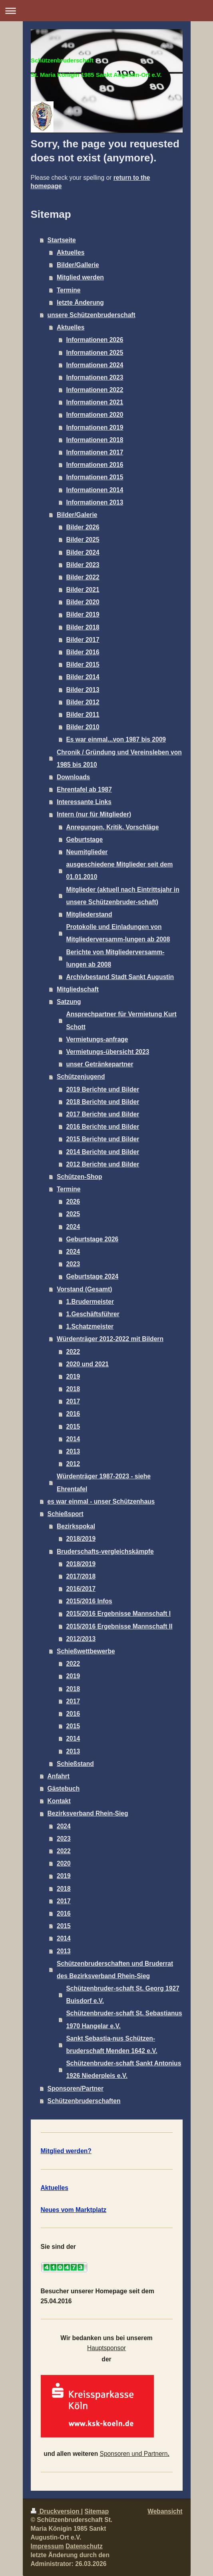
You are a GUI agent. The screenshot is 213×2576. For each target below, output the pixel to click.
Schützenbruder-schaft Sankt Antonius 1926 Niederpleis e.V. (123, 2069)
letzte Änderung (80, 302)
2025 (73, 1214)
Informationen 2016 (94, 464)
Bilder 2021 (82, 589)
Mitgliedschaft (78, 989)
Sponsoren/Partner (76, 2088)
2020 (64, 1863)
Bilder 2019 (82, 614)
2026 (73, 1201)
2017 (73, 1401)
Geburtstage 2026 (92, 1239)
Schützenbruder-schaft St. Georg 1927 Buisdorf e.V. (122, 1994)
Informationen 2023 (94, 377)
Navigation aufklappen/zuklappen (106, 10)
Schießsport (66, 1513)
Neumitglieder (86, 852)
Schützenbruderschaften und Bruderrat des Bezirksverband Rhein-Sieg (115, 1969)
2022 (73, 1351)
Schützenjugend (81, 1076)
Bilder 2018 (82, 627)
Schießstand (75, 1763)
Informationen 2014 (94, 490)
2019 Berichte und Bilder (102, 1089)
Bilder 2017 (82, 639)
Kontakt (59, 1801)
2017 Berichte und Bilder (102, 1114)
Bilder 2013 (82, 689)
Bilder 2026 (82, 527)
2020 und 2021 (87, 1364)
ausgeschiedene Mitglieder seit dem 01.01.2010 (119, 870)
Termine (69, 290)
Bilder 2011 (82, 714)
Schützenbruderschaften (84, 2100)
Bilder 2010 (82, 727)
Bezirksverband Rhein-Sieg (88, 1813)
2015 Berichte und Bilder (102, 1139)
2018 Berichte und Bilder (102, 1101)
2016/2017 (81, 1588)
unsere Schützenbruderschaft (91, 315)
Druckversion (56, 2511)
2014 (73, 1439)
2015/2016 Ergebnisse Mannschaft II (119, 1626)
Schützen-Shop (79, 1176)
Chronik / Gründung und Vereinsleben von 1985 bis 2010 (119, 758)
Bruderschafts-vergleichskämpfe (105, 1551)
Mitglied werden (80, 277)
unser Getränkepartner (99, 1064)
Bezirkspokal (76, 1526)
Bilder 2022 (82, 577)
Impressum (47, 2546)
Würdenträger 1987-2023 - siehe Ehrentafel (104, 1482)
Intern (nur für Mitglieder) (94, 814)
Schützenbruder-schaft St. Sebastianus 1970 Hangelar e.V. (124, 2019)
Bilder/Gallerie (78, 264)
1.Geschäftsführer (92, 1314)
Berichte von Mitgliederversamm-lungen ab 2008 (115, 958)
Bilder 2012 (82, 702)
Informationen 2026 (94, 339)
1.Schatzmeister (89, 1326)
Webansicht (164, 2511)
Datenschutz (84, 2546)
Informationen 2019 (94, 427)
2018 (73, 1389)
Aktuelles (70, 252)
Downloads (73, 777)
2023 (73, 1264)
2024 (73, 1226)
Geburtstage (84, 839)
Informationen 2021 (94, 402)
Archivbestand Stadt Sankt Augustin (120, 976)
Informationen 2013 (94, 502)
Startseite (62, 240)
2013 (73, 1451)
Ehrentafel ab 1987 (84, 789)
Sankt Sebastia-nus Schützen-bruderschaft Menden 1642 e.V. (111, 2044)
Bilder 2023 (82, 564)
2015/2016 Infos (89, 1601)
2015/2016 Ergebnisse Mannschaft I (118, 1613)
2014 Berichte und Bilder (102, 1151)
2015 (73, 1426)
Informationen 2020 (94, 414)
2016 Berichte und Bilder (102, 1126)
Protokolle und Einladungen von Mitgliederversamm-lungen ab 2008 (118, 933)
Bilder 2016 (82, 652)
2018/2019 (81, 1538)
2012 (73, 1463)
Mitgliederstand (89, 914)
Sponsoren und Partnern (134, 2453)
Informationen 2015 (94, 477)
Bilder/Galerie (77, 514)
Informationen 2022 (94, 389)
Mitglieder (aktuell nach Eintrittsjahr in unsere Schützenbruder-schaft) (122, 895)
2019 (73, 1376)
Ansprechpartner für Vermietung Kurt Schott (121, 1020)
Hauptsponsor (106, 2348)
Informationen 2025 (94, 352)
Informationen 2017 (94, 452)
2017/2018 (81, 1576)
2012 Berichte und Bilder (102, 1164)
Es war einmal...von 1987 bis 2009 (116, 739)
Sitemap (97, 2511)
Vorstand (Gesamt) (84, 1289)
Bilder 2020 (82, 602)
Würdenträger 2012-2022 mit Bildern (110, 1338)
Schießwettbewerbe (86, 1651)
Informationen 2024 (94, 365)
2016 (73, 1413)
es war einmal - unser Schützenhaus (101, 1501)
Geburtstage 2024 (92, 1276)
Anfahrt (59, 1776)
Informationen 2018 (94, 439)
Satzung (69, 1001)
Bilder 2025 (82, 539)
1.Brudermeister (90, 1301)
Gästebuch (64, 1788)
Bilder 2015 (82, 664)
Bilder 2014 (82, 677)
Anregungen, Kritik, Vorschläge (112, 827)
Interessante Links (84, 801)
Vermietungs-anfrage (97, 1039)
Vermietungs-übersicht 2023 (107, 1051)
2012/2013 (81, 1638)
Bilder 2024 (82, 552)
